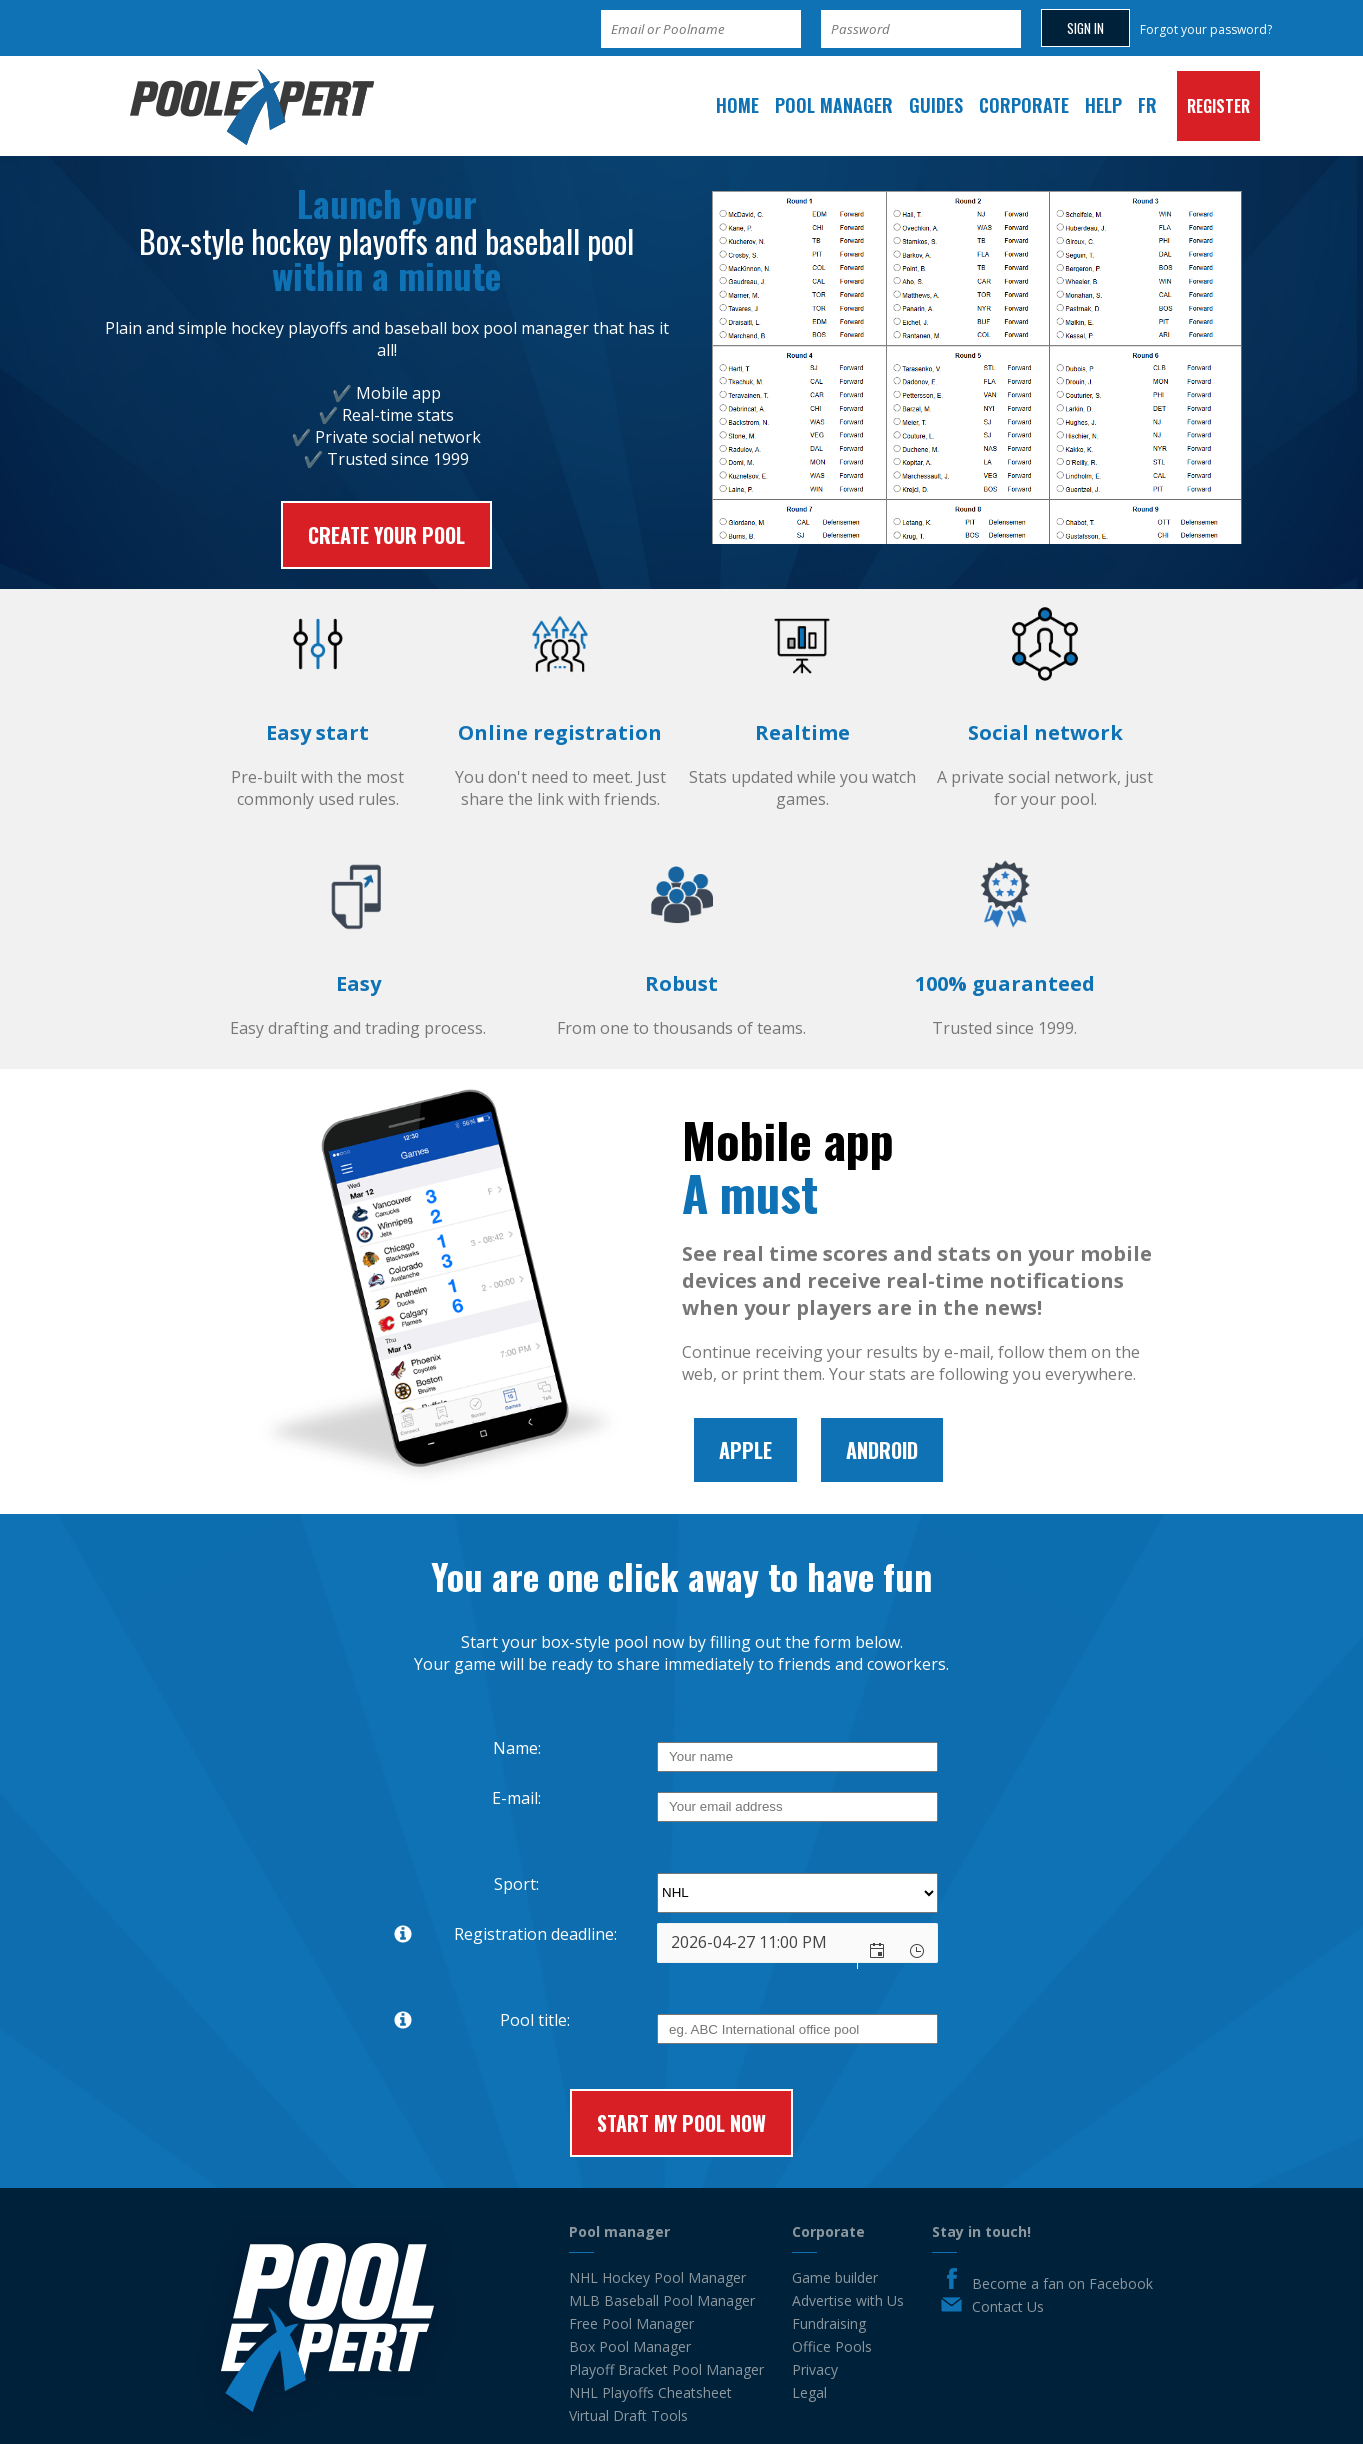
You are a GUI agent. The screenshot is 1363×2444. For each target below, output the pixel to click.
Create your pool (386, 535)
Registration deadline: (497, 1934)
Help (1103, 105)
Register (1218, 106)
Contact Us (1008, 2306)
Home (737, 105)
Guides (936, 105)
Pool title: (474, 2020)
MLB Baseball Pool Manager (662, 2300)
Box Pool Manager (630, 2346)
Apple (745, 1450)
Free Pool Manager (631, 2323)
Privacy (815, 2369)
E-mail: (516, 1798)
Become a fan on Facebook (1062, 2283)
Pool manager (834, 105)
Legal (809, 2392)
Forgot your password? (1206, 29)
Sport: (516, 1884)
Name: (517, 1748)
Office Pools (832, 2346)
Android (882, 1450)
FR (1147, 105)
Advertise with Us (848, 2300)
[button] (878, 1950)
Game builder (835, 2277)
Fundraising (829, 2323)
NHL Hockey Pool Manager (657, 2277)
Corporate (1024, 105)
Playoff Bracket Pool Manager (666, 2369)
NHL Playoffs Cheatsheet (650, 2392)
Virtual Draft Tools (628, 2415)
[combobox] (757, 1943)
